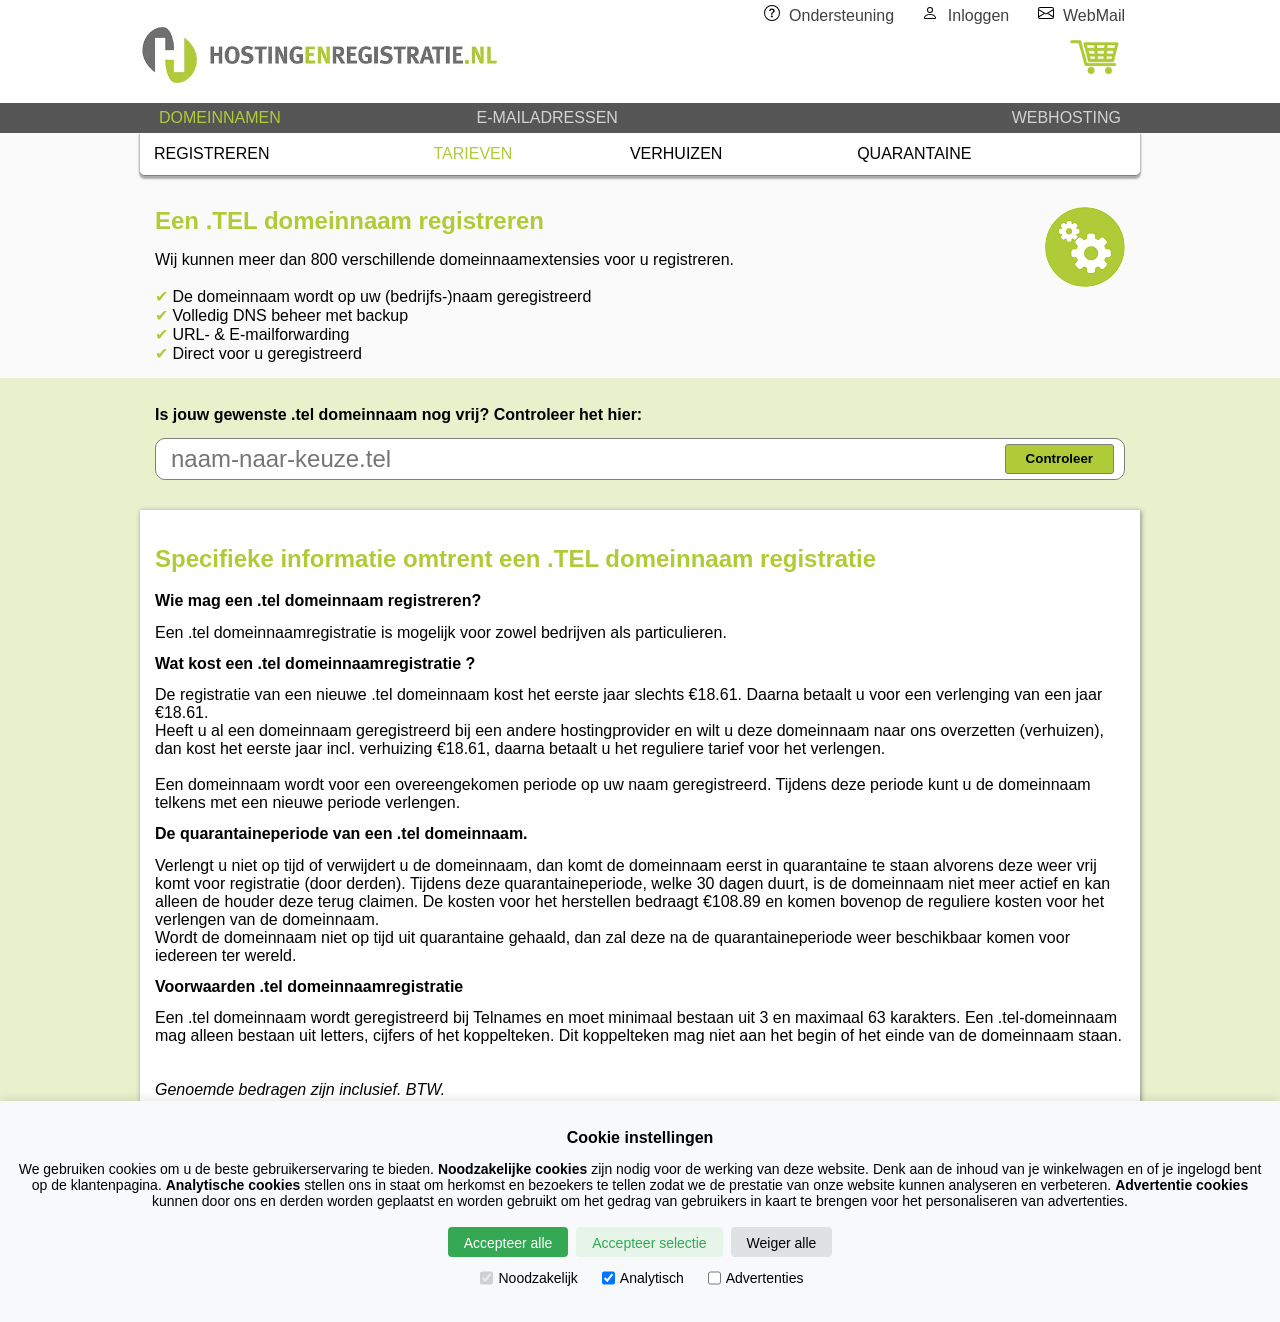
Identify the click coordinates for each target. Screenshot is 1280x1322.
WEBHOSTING (1066, 117)
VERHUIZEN (676, 153)
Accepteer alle (508, 1243)
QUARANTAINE (914, 153)
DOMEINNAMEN (220, 117)
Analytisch (643, 1278)
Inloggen (978, 15)
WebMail (1094, 15)
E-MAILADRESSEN (546, 117)
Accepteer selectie (649, 1243)
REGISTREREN (212, 153)
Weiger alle (782, 1243)
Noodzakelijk (528, 1278)
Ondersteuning (841, 15)
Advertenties (756, 1278)
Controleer (1059, 458)
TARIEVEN (473, 153)
